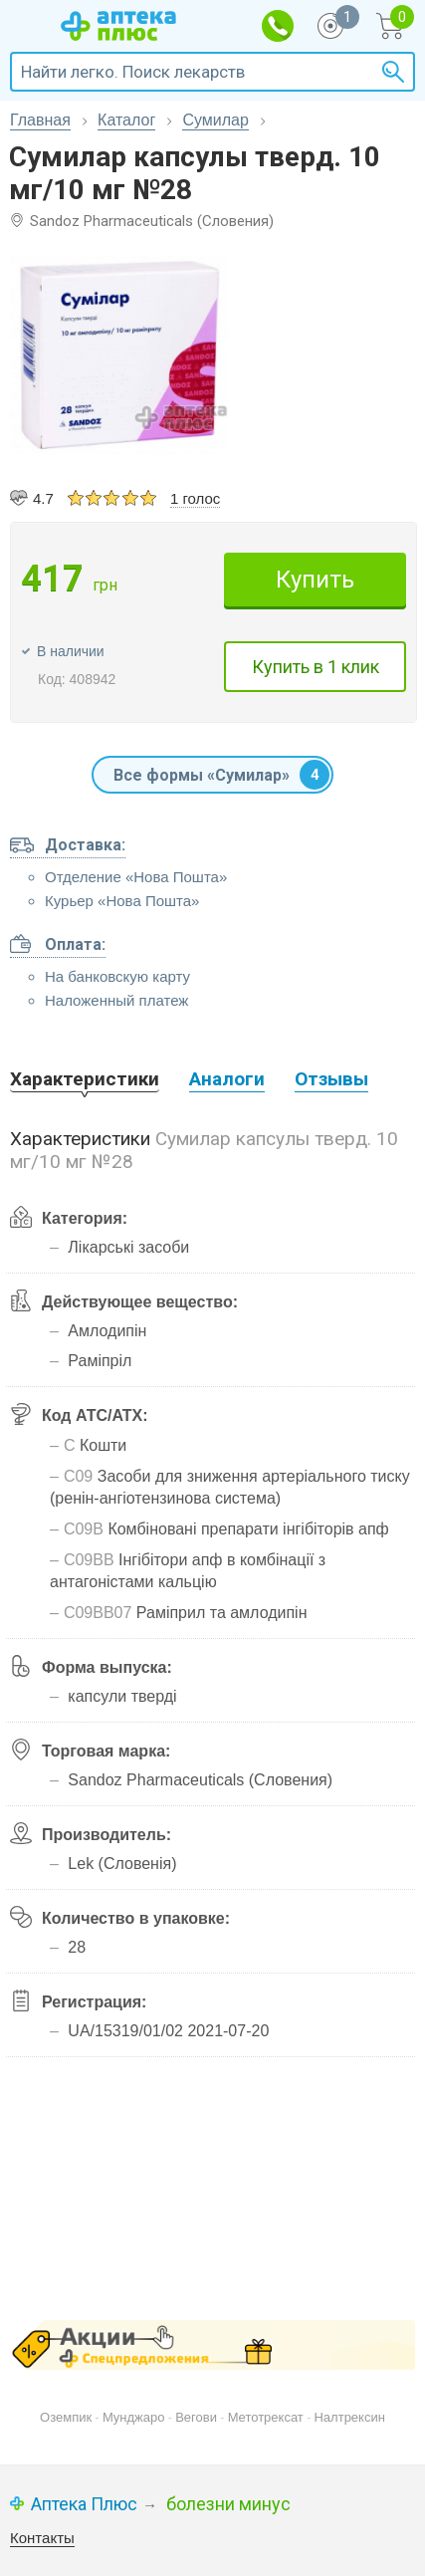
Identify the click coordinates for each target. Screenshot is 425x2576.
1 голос (195, 498)
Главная (40, 120)
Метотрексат (266, 2417)
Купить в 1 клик (315, 666)
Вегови (196, 2417)
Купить (315, 579)
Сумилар (215, 120)
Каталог (126, 120)
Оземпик (66, 2417)
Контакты (42, 2537)
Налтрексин (349, 2417)
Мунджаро (134, 2417)
